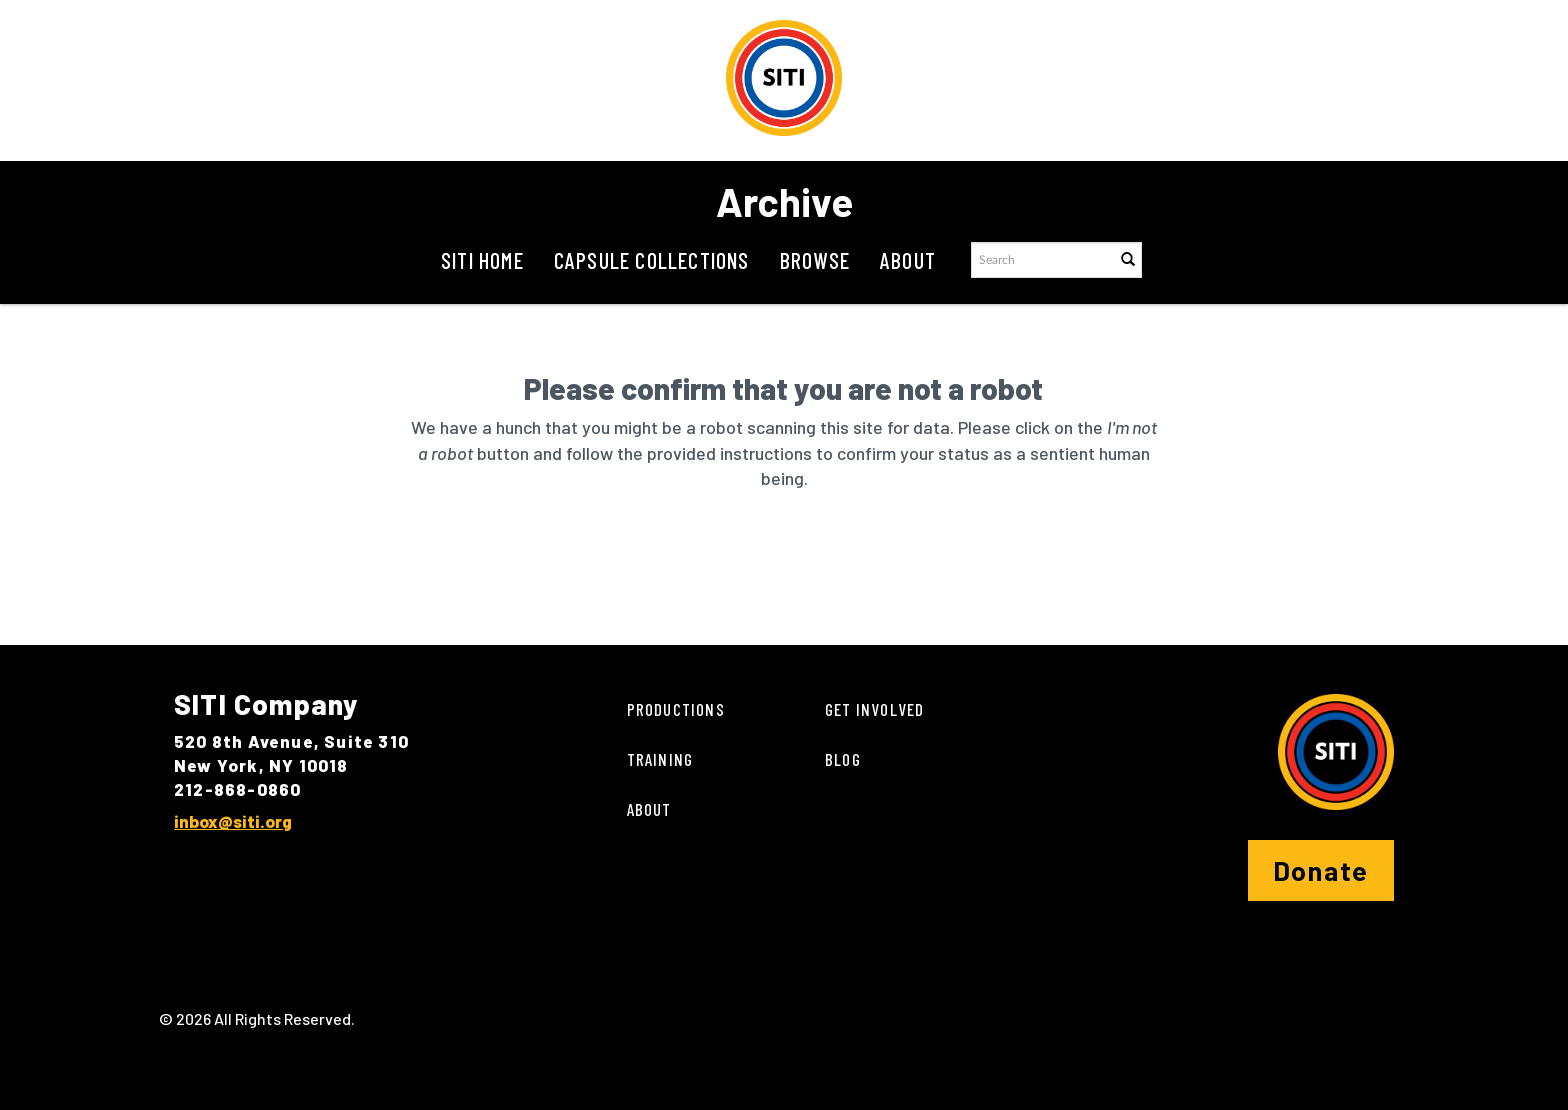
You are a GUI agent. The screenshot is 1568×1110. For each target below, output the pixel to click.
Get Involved (874, 709)
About (908, 260)
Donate (1321, 870)
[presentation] (738, 555)
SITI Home (482, 260)
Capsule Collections (652, 260)
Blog (843, 759)
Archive (784, 201)
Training (660, 759)
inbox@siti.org (233, 821)
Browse (815, 260)
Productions (676, 709)
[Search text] (1042, 260)
